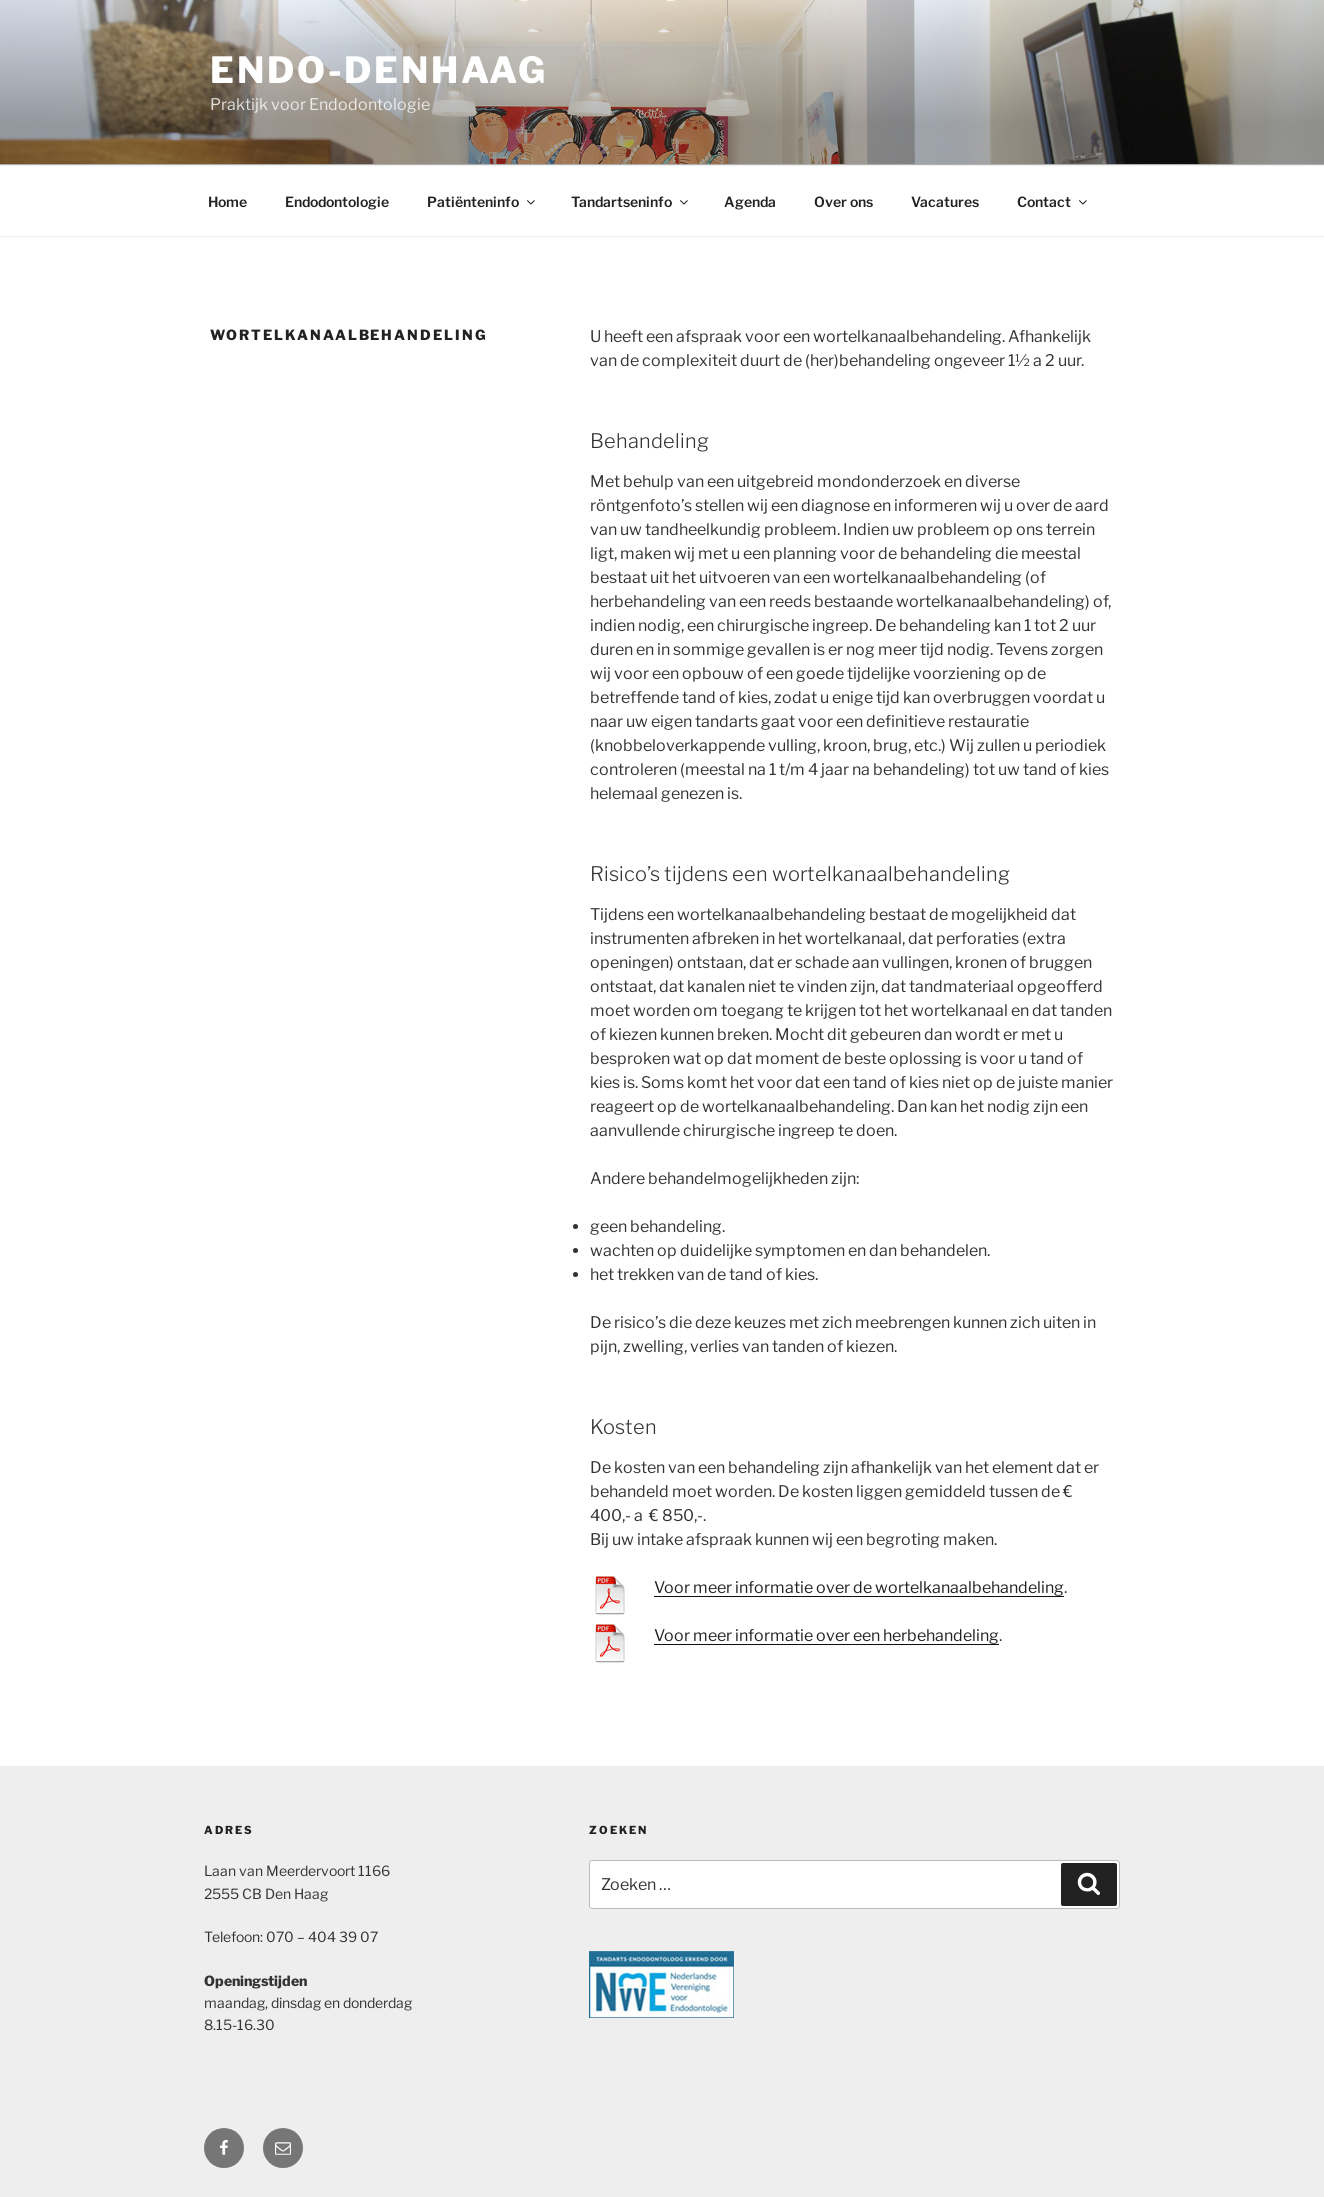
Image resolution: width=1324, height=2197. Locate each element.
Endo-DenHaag (379, 70)
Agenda (750, 201)
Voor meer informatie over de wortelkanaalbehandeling (859, 1587)
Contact (1053, 201)
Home (227, 201)
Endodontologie (337, 201)
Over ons (843, 201)
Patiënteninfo (482, 201)
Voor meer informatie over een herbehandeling (826, 1635)
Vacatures (945, 201)
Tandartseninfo (631, 201)
